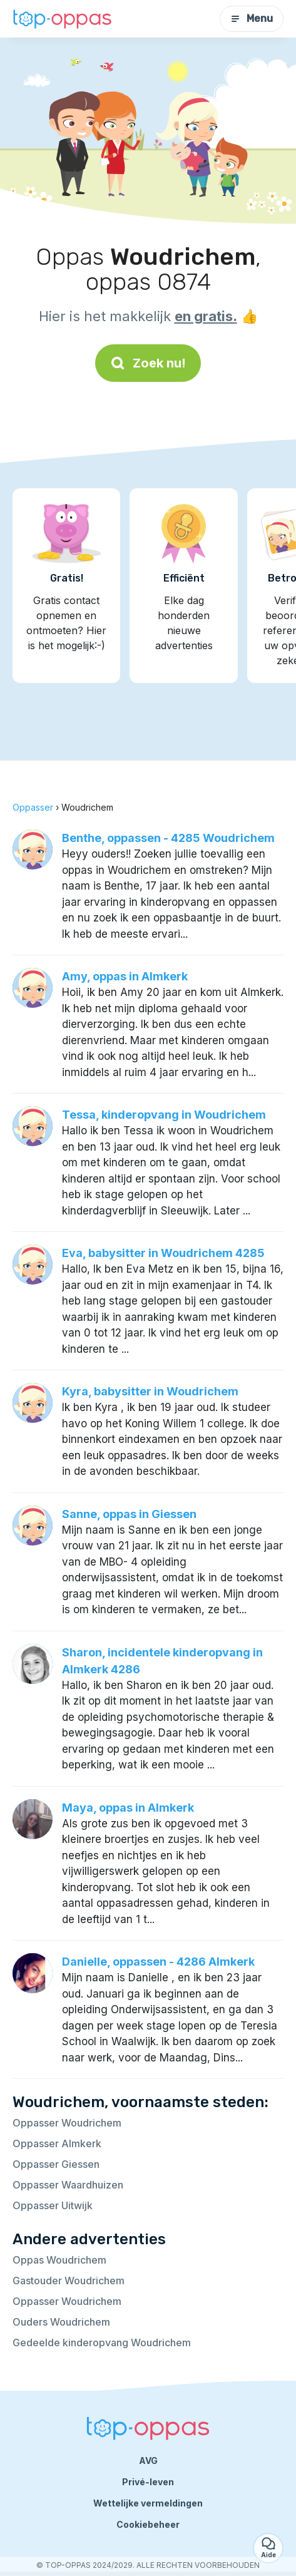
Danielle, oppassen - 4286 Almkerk (158, 1961)
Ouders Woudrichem (61, 2322)
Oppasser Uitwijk (53, 2205)
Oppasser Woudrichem (67, 2123)
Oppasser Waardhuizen (68, 2184)
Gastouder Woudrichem (69, 2280)
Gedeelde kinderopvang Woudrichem (102, 2342)
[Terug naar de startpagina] (63, 18)
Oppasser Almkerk (57, 2143)
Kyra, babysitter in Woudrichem (150, 1391)
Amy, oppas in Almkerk (125, 976)
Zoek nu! (148, 363)
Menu (251, 18)
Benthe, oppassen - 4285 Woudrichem (168, 837)
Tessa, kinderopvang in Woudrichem (164, 1114)
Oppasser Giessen (56, 2164)
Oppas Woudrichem (59, 2260)
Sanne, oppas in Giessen (129, 1514)
